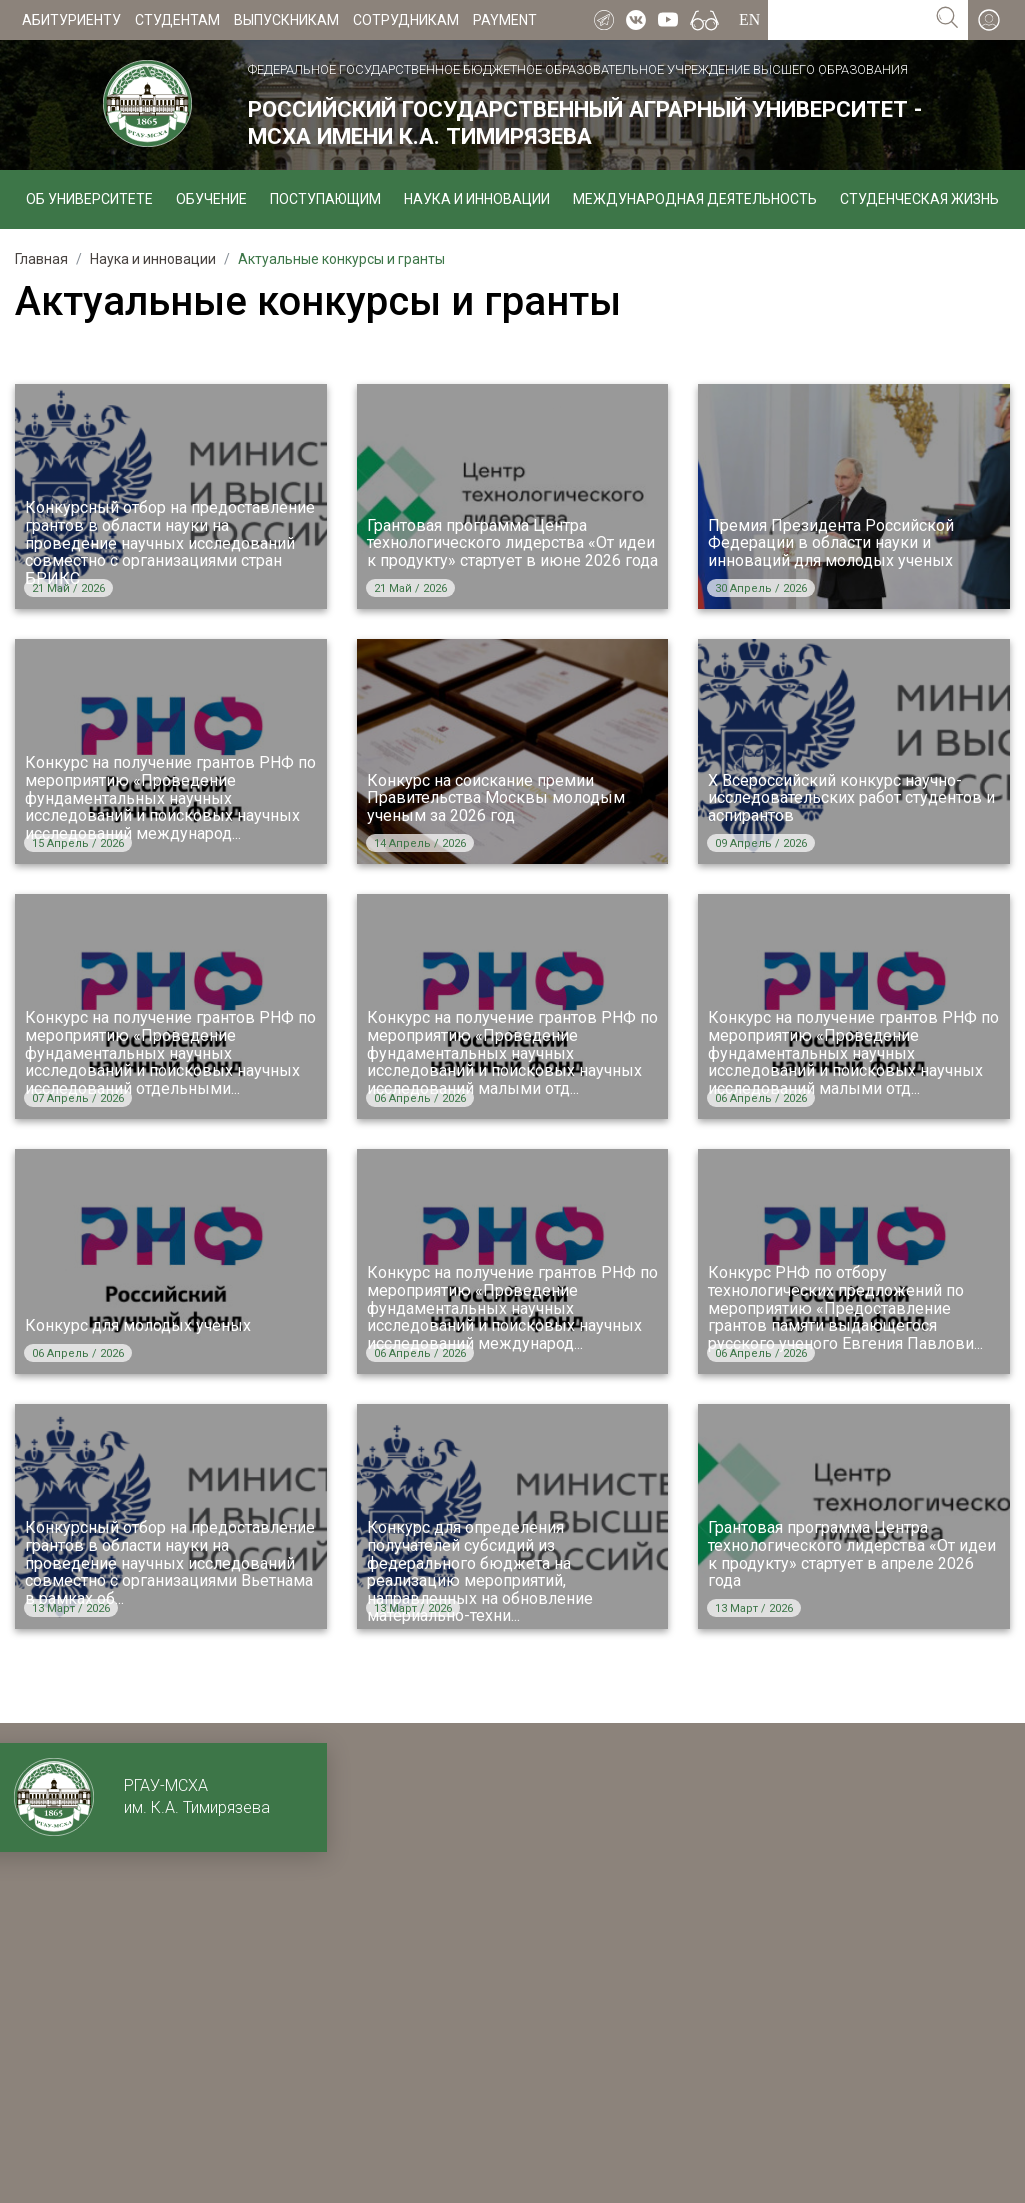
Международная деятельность (695, 199)
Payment (505, 20)
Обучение (211, 199)
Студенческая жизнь (919, 199)
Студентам (177, 20)
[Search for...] (847, 20)
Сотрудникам (406, 20)
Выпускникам (286, 20)
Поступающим (325, 199)
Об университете (89, 199)
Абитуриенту (71, 20)
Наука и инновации (477, 199)
